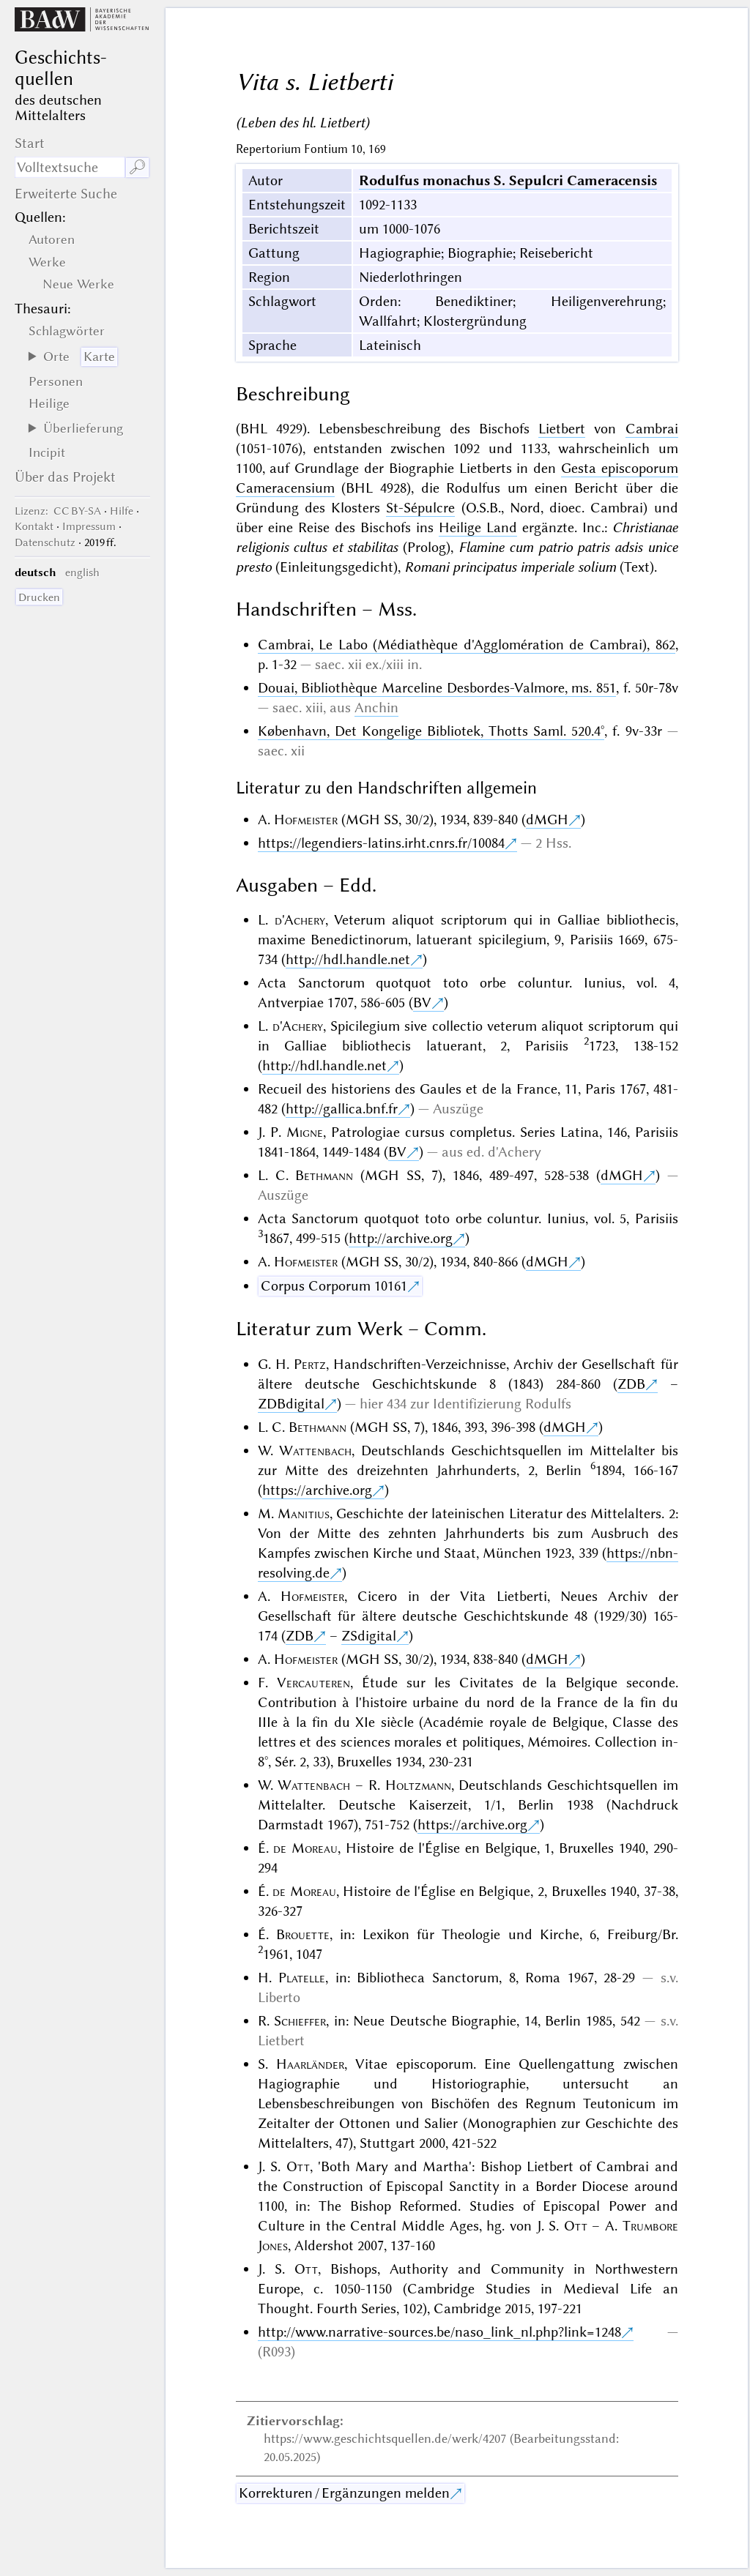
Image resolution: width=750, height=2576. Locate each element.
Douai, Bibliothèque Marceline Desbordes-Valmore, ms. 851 (437, 687)
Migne (304, 1132)
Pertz (310, 1364)
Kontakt (34, 526)
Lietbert (561, 428)
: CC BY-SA (58, 511)
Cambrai (651, 428)
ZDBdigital (291, 1403)
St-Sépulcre (420, 507)
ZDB (631, 1383)
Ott (298, 2166)
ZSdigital (368, 1635)
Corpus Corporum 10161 (334, 1285)
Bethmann (324, 1175)
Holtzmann (418, 1785)
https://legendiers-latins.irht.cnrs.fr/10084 (381, 843)
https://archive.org (317, 1490)
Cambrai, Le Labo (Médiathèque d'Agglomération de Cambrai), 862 (466, 644)
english (82, 572)
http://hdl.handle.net (348, 959)
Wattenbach (315, 1450)
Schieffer (300, 2020)
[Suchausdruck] (70, 167)
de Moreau (305, 1848)
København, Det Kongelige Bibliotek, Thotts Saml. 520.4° (431, 731)
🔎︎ (137, 167)
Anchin (376, 707)
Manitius (304, 1513)
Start (30, 143)
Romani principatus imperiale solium (510, 567)
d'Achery (300, 919)
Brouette (303, 1934)
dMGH (547, 819)
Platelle (301, 1977)
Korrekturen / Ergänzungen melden (344, 2492)
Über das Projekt (65, 476)
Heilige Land (478, 527)
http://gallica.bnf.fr (342, 1108)
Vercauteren (313, 1682)
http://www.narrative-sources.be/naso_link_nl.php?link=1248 (439, 2331)
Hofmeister (306, 819)
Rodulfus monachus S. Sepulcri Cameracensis (508, 180)
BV (422, 1002)
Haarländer (310, 2064)
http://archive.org (401, 1238)
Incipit (47, 452)
